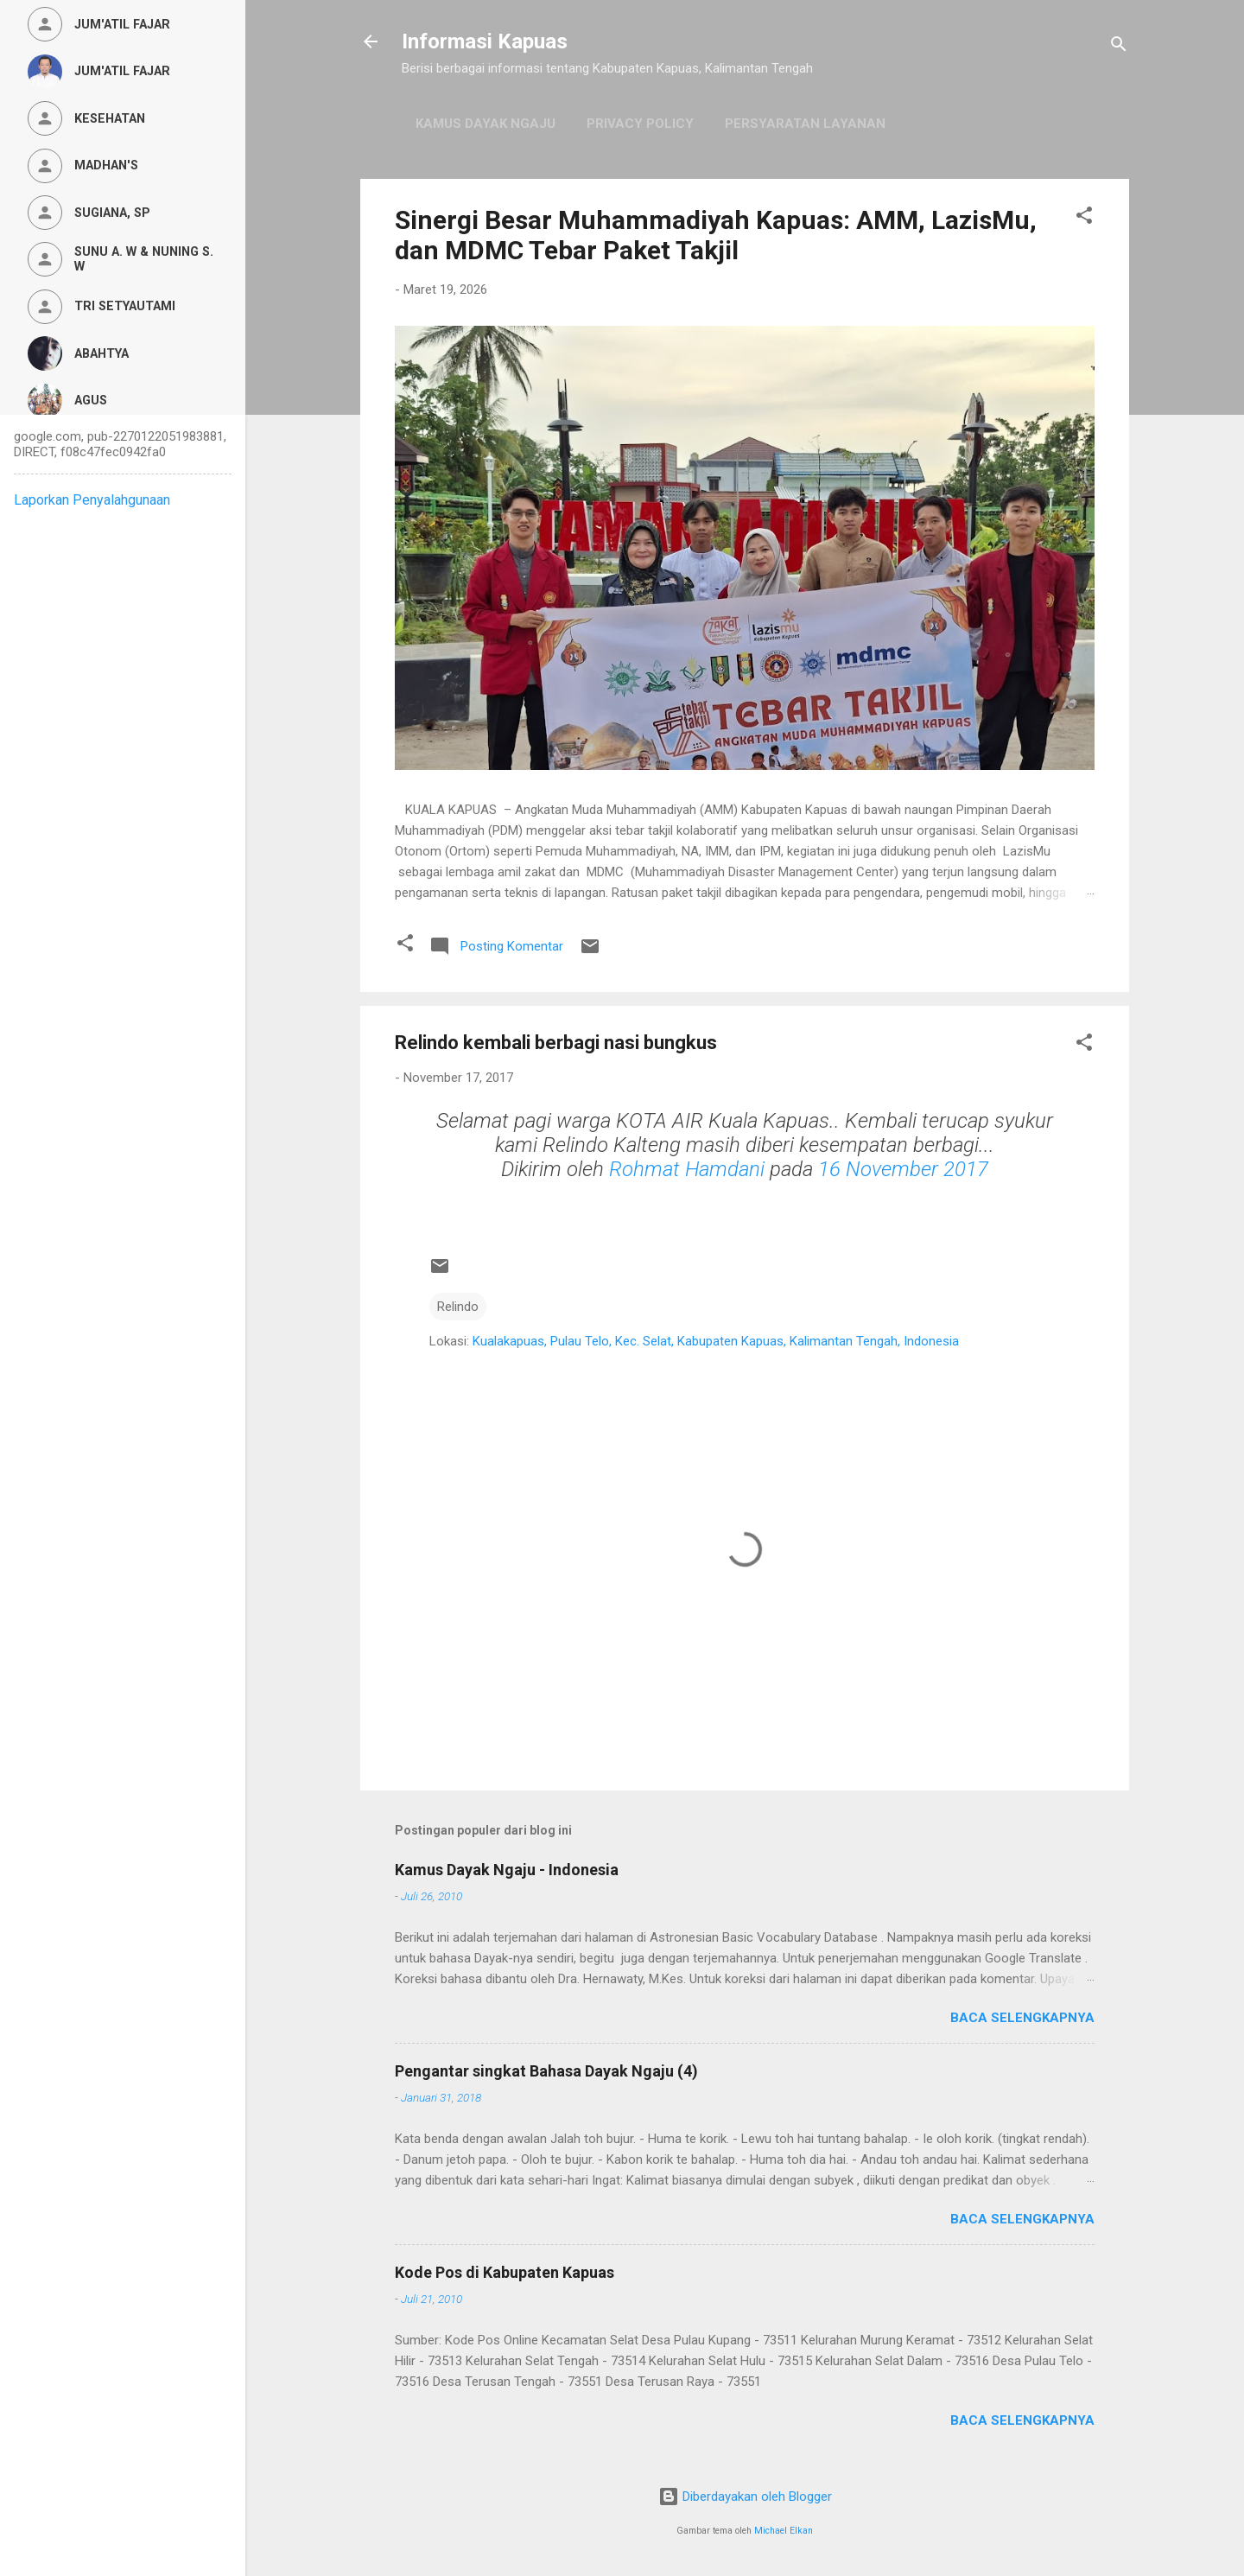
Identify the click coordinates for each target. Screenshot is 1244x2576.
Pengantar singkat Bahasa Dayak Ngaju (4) (546, 2071)
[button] (1084, 218)
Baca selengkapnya (1022, 2018)
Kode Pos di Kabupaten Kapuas (504, 2272)
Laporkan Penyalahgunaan (92, 500)
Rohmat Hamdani (687, 1169)
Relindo (458, 1306)
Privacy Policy (640, 123)
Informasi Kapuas (485, 41)
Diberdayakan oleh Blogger (745, 2496)
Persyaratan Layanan (805, 123)
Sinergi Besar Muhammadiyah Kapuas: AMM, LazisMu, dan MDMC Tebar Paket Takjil (716, 235)
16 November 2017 (903, 1169)
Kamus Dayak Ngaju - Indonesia (507, 1869)
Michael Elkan (783, 2530)
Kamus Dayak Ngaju (485, 123)
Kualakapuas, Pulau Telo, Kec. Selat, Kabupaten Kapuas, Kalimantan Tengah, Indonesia (716, 1341)
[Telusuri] (1118, 47)
